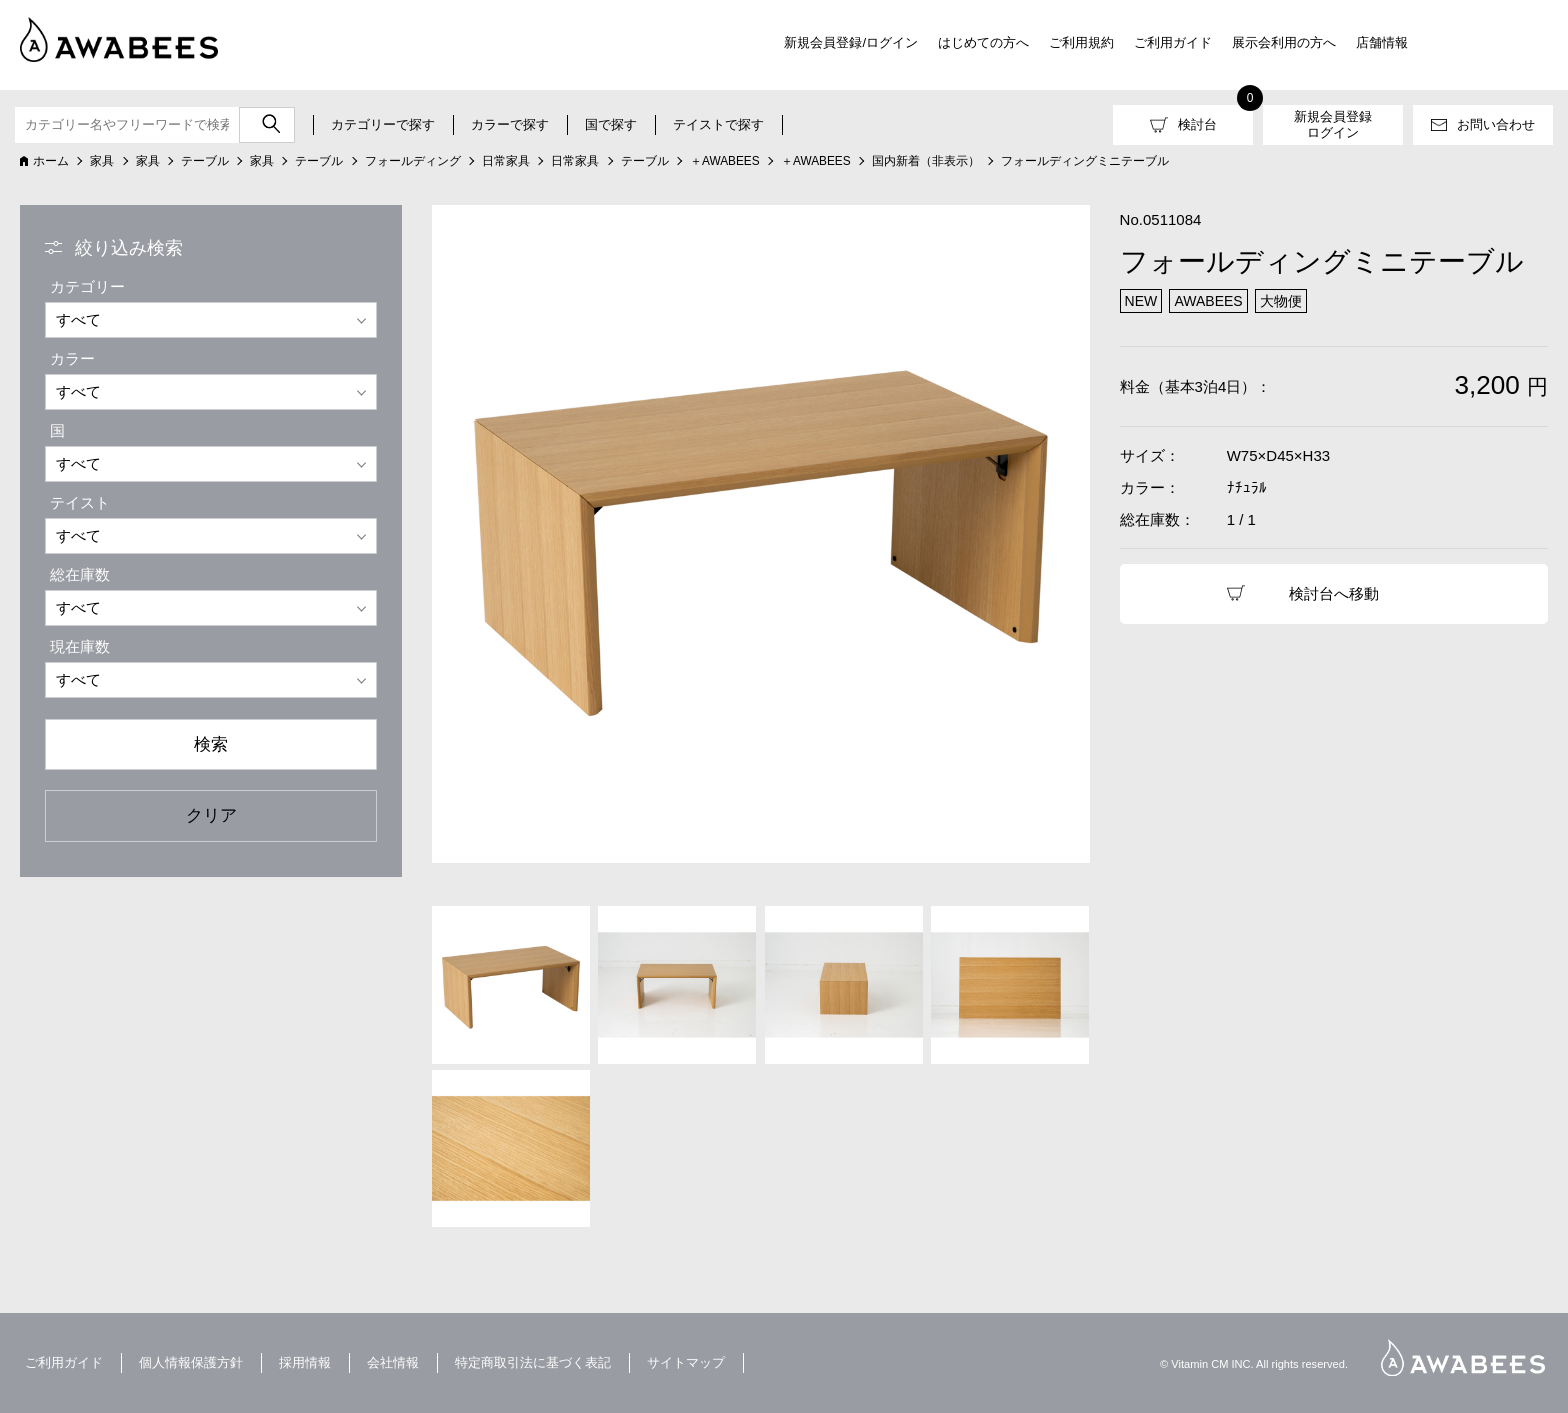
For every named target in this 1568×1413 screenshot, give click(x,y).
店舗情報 (1382, 42)
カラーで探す (510, 124)
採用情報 (305, 1362)
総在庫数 (80, 574)
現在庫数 (80, 646)
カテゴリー (87, 286)
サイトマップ (686, 1362)
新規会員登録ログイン (1333, 124)
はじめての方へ (983, 42)
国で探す (611, 124)
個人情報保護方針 (191, 1362)
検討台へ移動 (1334, 593)
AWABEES (1463, 1357)
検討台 (1197, 124)
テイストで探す (718, 124)
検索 (211, 744)
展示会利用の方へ (1284, 42)
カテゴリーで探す (383, 124)
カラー (72, 358)
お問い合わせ (1496, 124)
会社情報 (393, 1362)
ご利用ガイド (1173, 42)
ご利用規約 (1081, 42)
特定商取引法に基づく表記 (533, 1362)
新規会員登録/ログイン (851, 42)
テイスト (80, 502)
